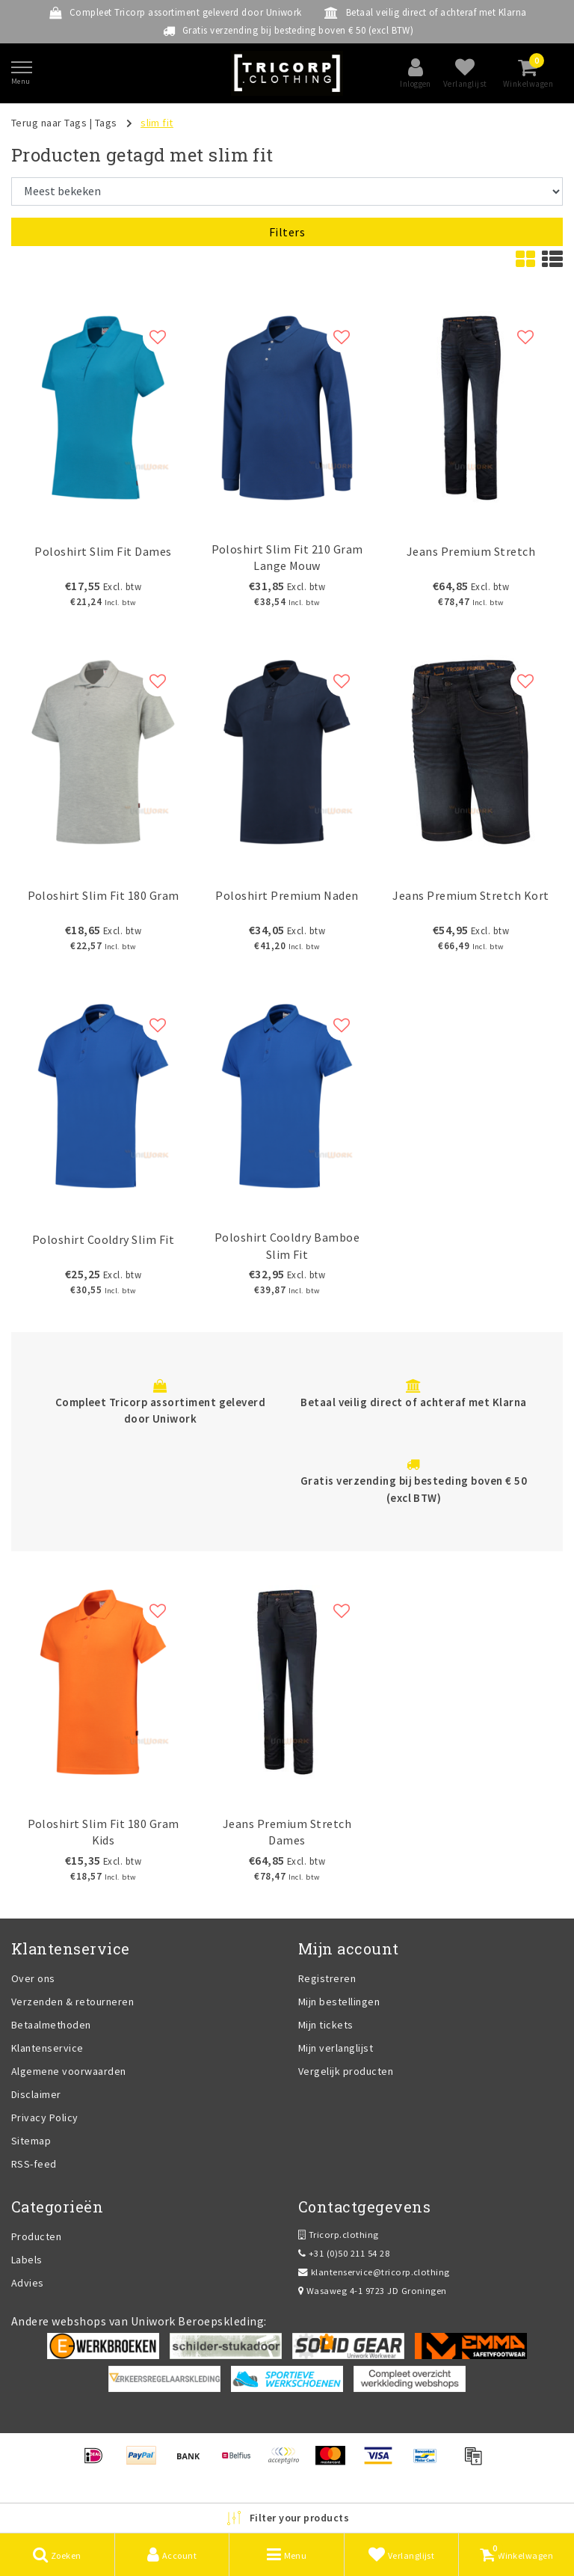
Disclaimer (36, 2094)
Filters (287, 231)
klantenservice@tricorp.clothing (374, 2272)
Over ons (33, 1978)
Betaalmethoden (51, 2024)
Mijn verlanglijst (335, 2048)
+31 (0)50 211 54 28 (343, 2253)
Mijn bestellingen (339, 2001)
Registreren (327, 1978)
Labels (27, 2259)
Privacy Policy (44, 2117)
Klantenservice (47, 2048)
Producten (36, 2236)
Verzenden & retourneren (72, 2001)
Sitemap (31, 2140)
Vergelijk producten (345, 2071)
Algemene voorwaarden (68, 2071)
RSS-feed (34, 2164)
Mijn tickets (326, 2024)
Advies (27, 2283)
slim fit (157, 122)
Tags (106, 122)
